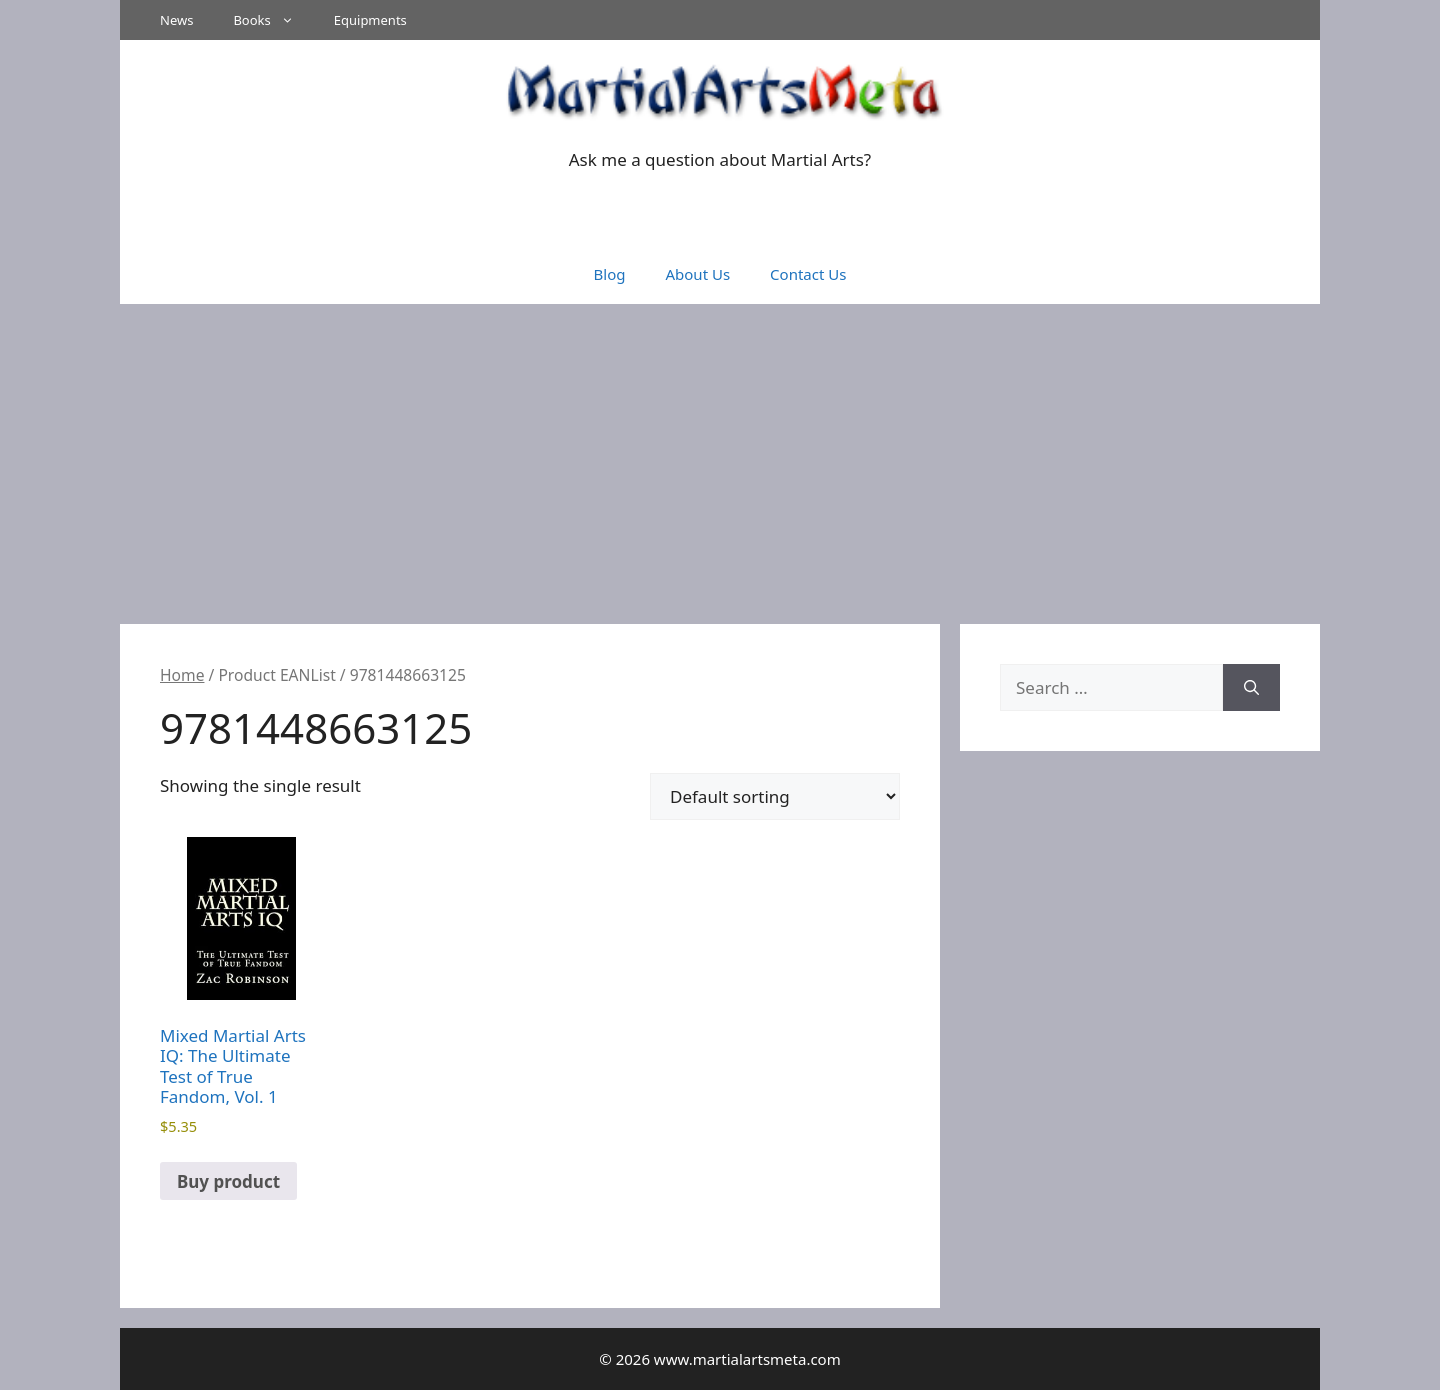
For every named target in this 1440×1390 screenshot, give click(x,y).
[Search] (1251, 688)
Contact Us (808, 274)
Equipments (370, 20)
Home (182, 675)
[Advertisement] (720, 454)
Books (273, 20)
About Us (697, 274)
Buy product (228, 1181)
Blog (610, 274)
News (176, 20)
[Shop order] (775, 796)
